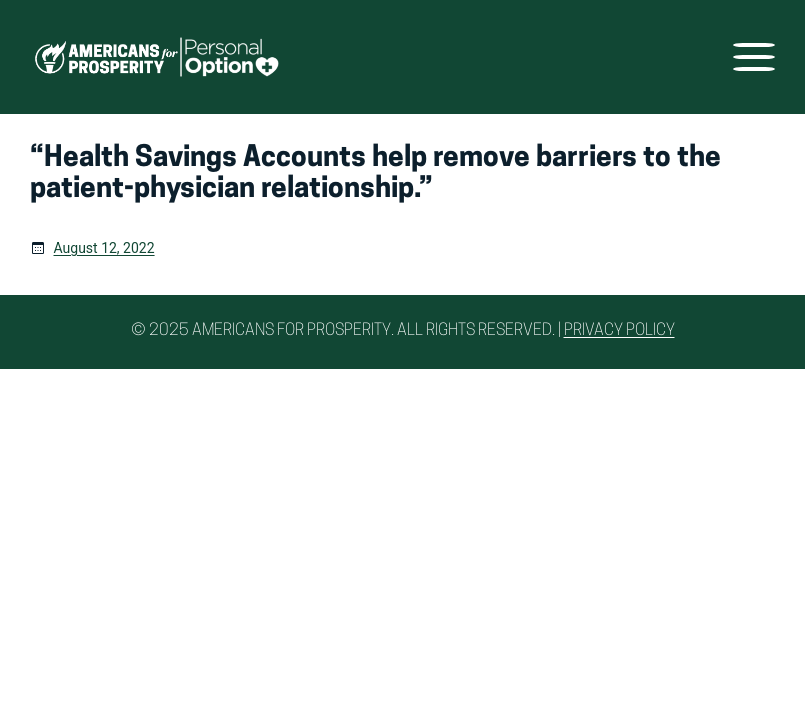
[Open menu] (754, 57)
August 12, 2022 (104, 248)
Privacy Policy (619, 331)
